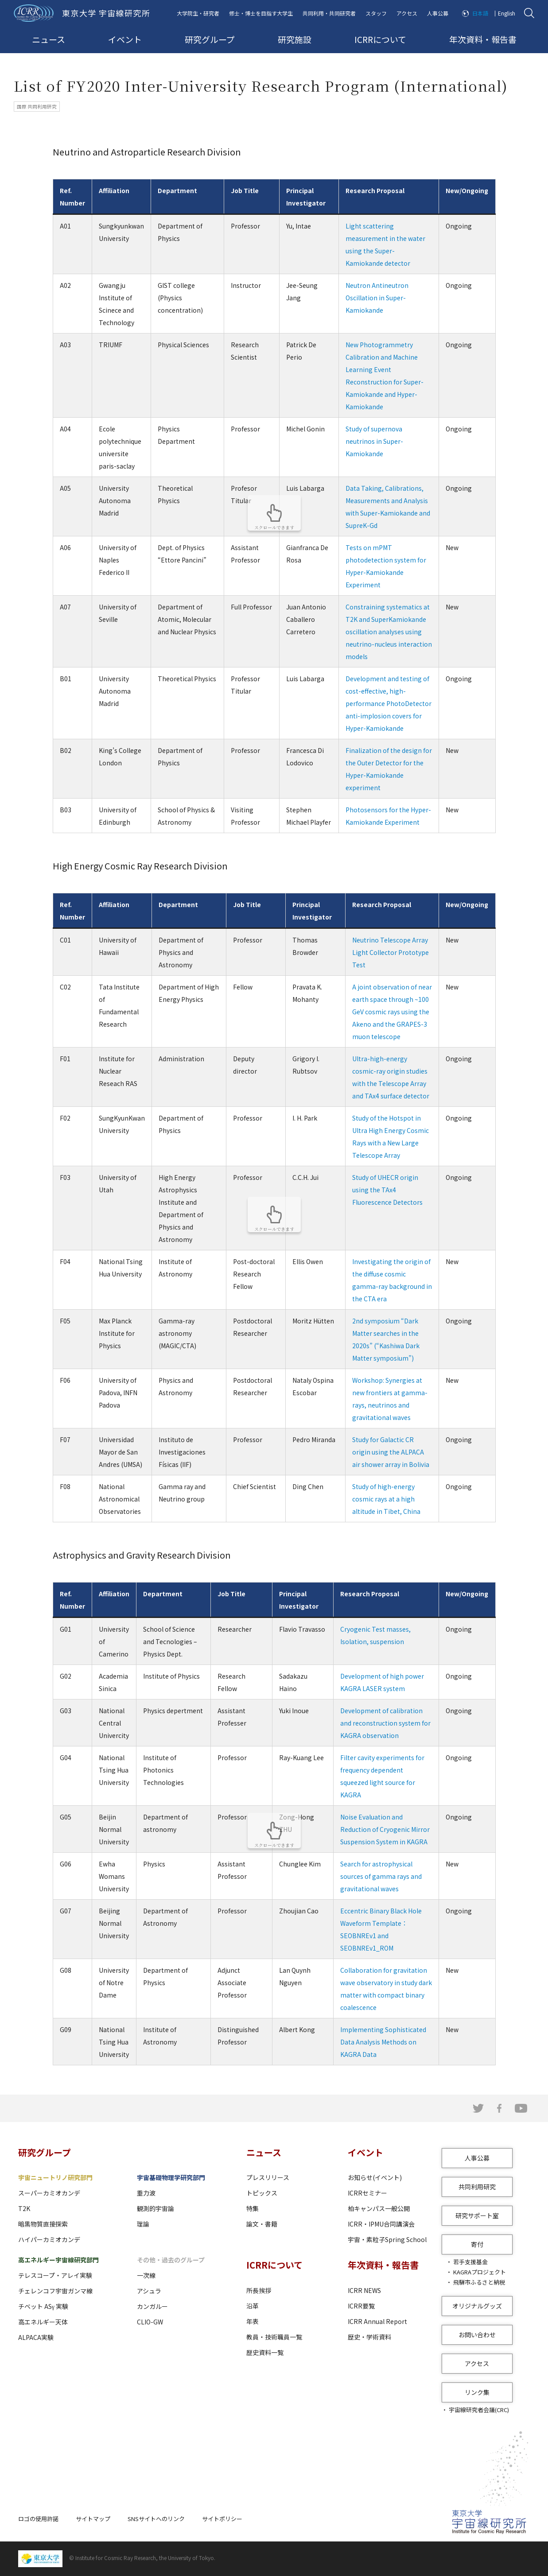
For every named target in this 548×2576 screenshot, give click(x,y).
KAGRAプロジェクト (479, 2272)
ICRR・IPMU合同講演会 (381, 2223)
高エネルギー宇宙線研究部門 (58, 2259)
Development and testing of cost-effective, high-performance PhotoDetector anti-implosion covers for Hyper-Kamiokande (388, 703)
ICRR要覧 (361, 2305)
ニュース (48, 39)
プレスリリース (267, 2177)
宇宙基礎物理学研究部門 (171, 2177)
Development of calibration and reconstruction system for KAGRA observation (385, 1723)
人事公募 (437, 13)
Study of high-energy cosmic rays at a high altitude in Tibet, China (386, 1499)
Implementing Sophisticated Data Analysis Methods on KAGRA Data (383, 2042)
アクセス (406, 13)
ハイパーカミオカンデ (49, 2239)
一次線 (146, 2275)
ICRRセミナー (367, 2192)
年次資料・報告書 (483, 39)
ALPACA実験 (36, 2337)
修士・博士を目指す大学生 (261, 13)
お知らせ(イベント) (375, 2177)
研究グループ (210, 39)
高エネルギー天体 (43, 2321)
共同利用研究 (477, 2186)
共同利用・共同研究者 (329, 13)
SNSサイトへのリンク (156, 2518)
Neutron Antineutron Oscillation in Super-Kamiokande (377, 297)
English (506, 13)
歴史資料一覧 (265, 2352)
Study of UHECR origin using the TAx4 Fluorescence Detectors (387, 1190)
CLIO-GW (150, 2321)
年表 (252, 2321)
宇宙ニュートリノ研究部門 (55, 2177)
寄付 (477, 2244)
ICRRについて (380, 39)
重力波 (146, 2192)
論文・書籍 (261, 2223)
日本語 (480, 13)
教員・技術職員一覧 (274, 2336)
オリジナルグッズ (477, 2305)
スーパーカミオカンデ (49, 2192)
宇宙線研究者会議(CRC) (479, 2409)
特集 (252, 2208)
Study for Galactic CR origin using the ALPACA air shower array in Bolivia (390, 1452)
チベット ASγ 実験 (43, 2306)
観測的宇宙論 (155, 2208)
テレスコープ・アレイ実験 (55, 2275)
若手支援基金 (470, 2262)
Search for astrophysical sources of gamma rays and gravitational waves (381, 1876)
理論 (143, 2223)
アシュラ (149, 2290)
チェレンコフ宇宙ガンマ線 (55, 2290)
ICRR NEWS (364, 2290)
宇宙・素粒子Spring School (387, 2239)
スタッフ (376, 13)
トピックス (261, 2192)
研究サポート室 (477, 2215)
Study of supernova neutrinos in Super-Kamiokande (374, 441)
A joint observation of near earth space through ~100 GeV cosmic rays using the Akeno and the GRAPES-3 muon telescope (392, 1011)
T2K (24, 2208)
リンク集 (477, 2392)
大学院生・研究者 (198, 13)
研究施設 (294, 39)
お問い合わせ (477, 2334)
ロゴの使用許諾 (38, 2518)
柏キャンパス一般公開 (379, 2208)
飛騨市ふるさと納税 (479, 2282)
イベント (125, 39)
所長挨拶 (258, 2290)
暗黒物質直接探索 (43, 2223)
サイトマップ (93, 2518)
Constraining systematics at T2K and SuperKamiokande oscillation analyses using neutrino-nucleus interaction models (389, 631)
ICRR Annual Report (377, 2321)
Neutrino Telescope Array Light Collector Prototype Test (390, 952)
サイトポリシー (222, 2518)
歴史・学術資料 (369, 2336)
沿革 (252, 2305)
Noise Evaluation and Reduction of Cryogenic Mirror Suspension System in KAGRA (385, 1829)
